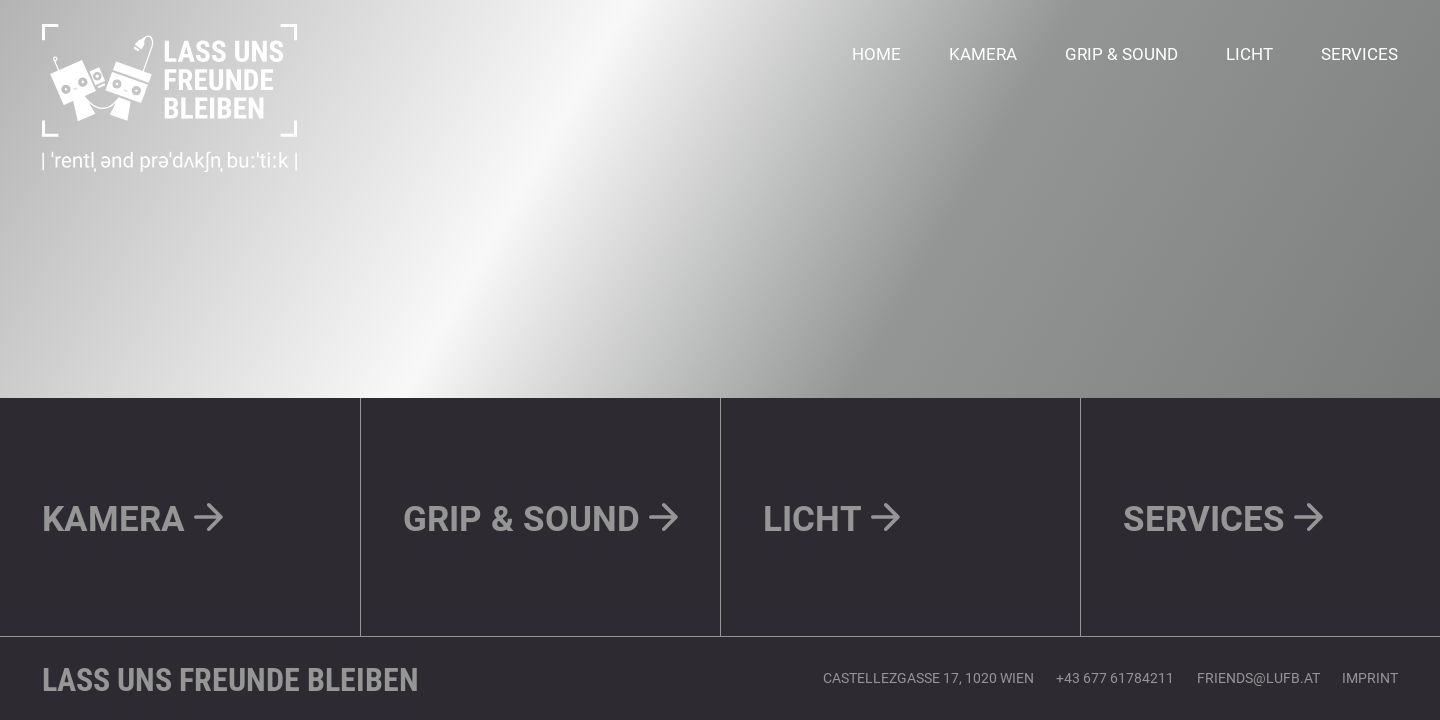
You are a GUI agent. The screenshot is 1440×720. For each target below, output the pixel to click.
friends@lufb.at (1258, 677)
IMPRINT (1370, 677)
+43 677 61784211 (1115, 677)
